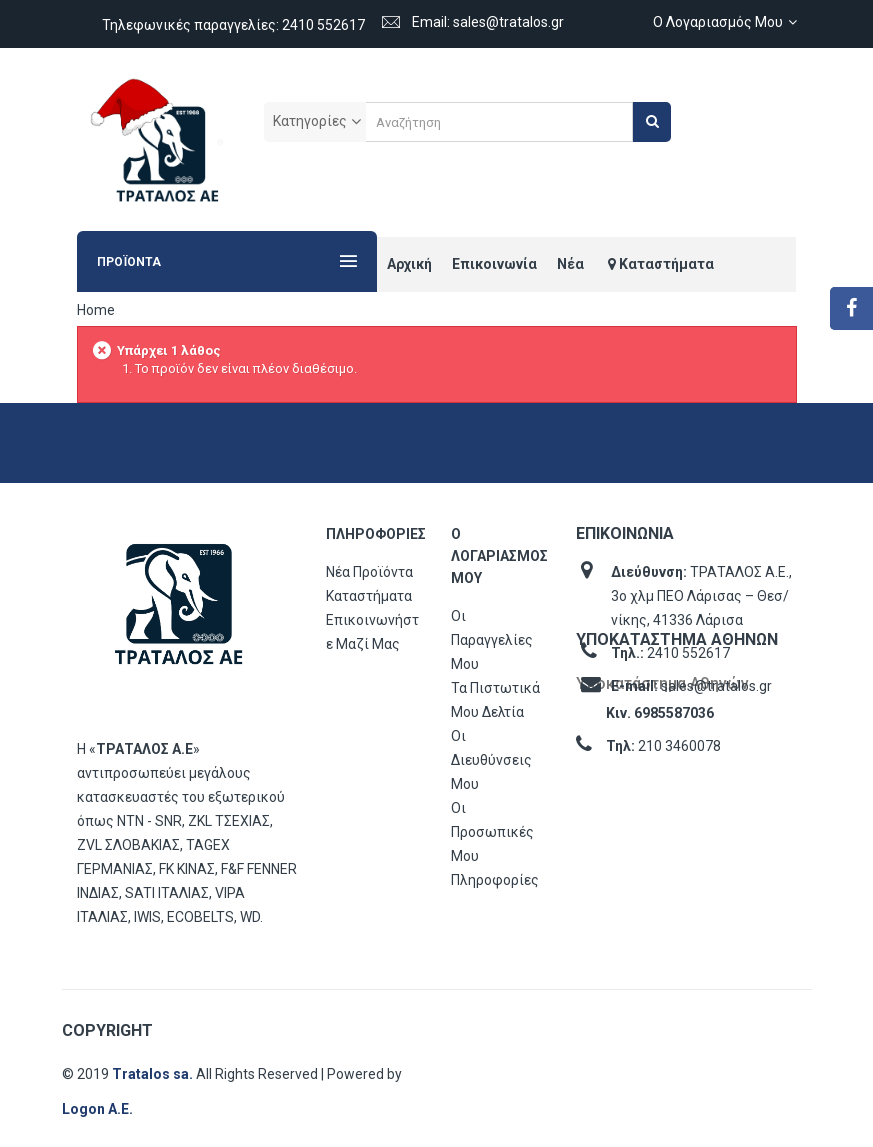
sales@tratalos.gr (716, 686)
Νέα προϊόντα (369, 572)
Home (96, 310)
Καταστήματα (369, 596)
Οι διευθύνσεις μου (491, 760)
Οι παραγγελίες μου (492, 640)
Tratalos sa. (154, 1074)
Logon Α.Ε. (97, 1109)
